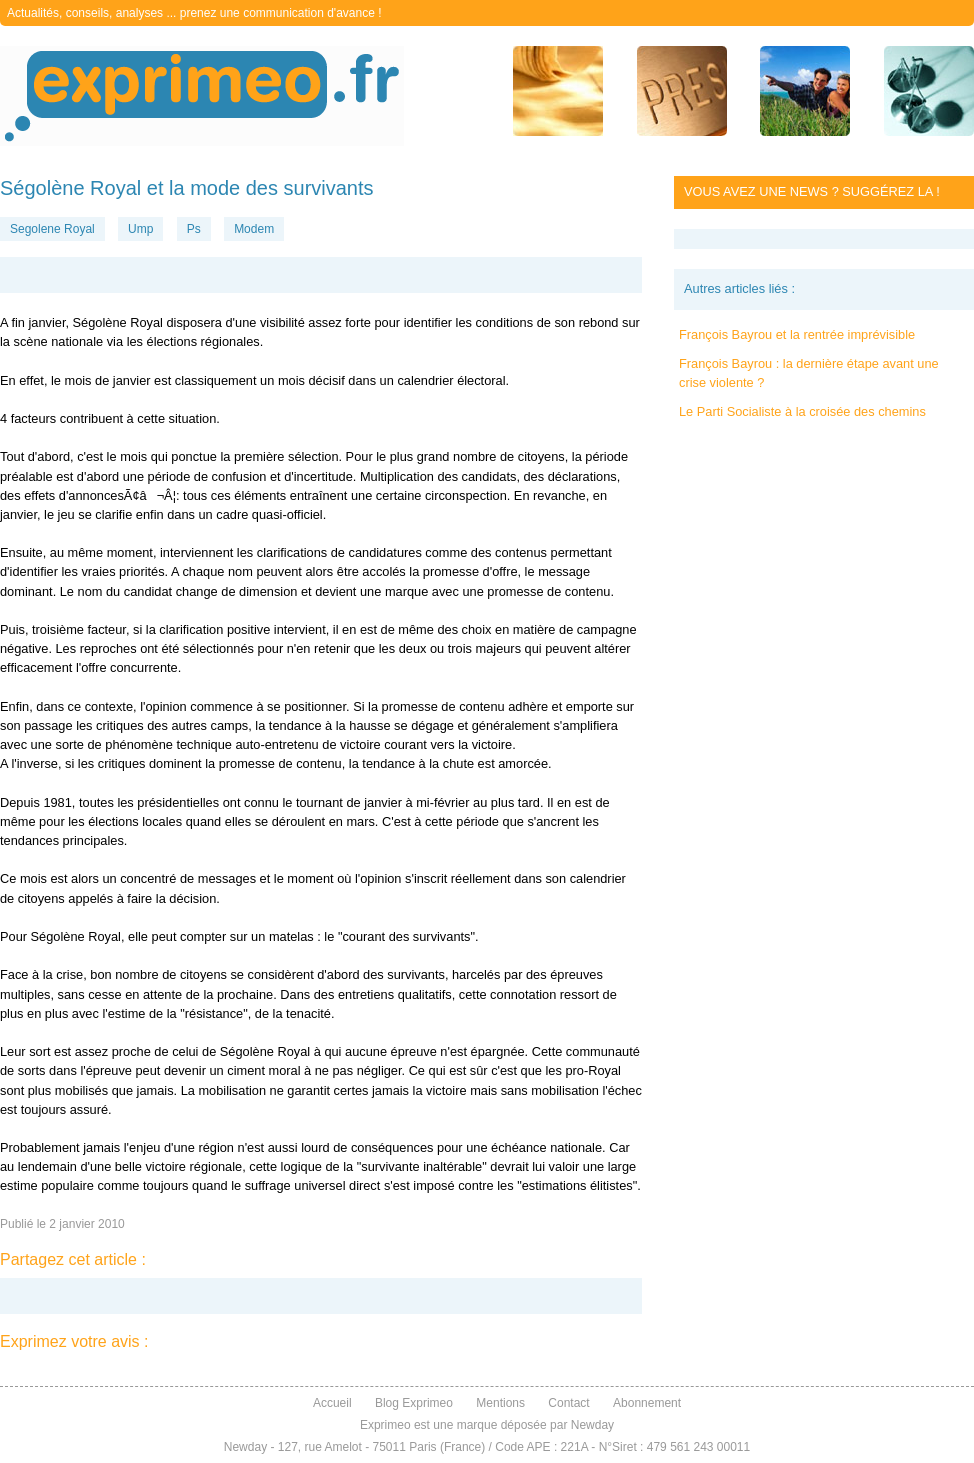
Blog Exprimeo (414, 1403)
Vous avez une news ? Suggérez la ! (812, 191)
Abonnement (647, 1403)
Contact (568, 1403)
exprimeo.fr (202, 96)
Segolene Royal (52, 229)
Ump (140, 229)
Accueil (332, 1403)
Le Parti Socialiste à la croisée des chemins (802, 411)
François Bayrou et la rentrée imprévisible (797, 334)
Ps (194, 229)
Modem (254, 229)
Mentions (500, 1403)
